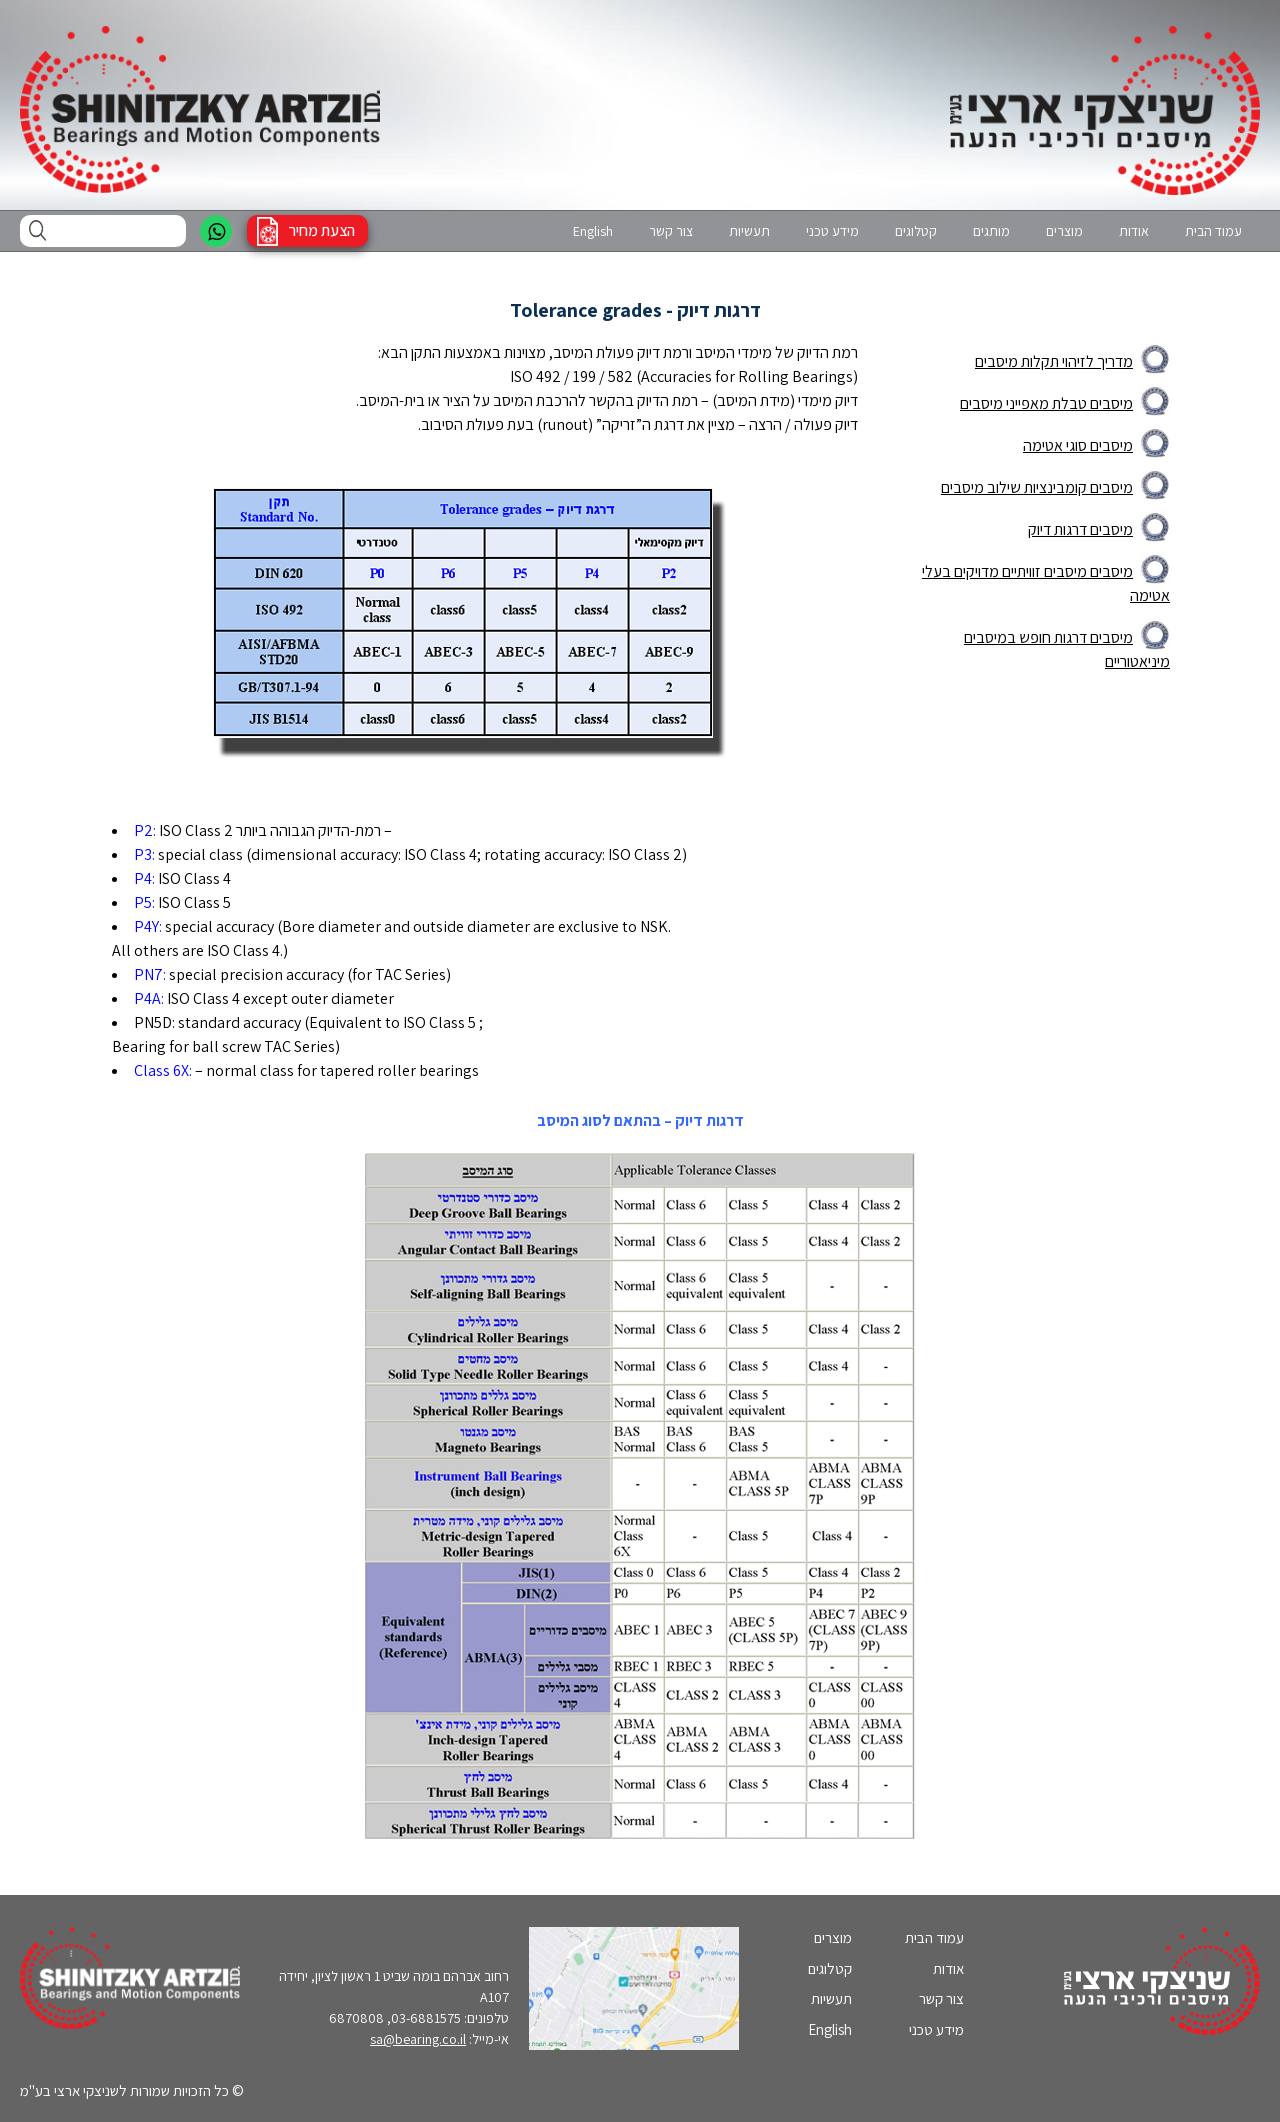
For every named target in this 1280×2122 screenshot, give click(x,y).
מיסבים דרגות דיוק (1080, 529)
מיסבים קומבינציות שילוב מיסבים (1037, 487)
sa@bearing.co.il (418, 2039)
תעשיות (749, 231)
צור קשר (671, 231)
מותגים (991, 231)
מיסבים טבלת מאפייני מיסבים (1046, 403)
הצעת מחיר (322, 230)
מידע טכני (832, 231)
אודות (1134, 231)
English (593, 231)
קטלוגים (916, 231)
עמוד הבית (1213, 231)
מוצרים (1064, 231)
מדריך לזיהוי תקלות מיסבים (1054, 361)
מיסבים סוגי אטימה (1078, 445)
